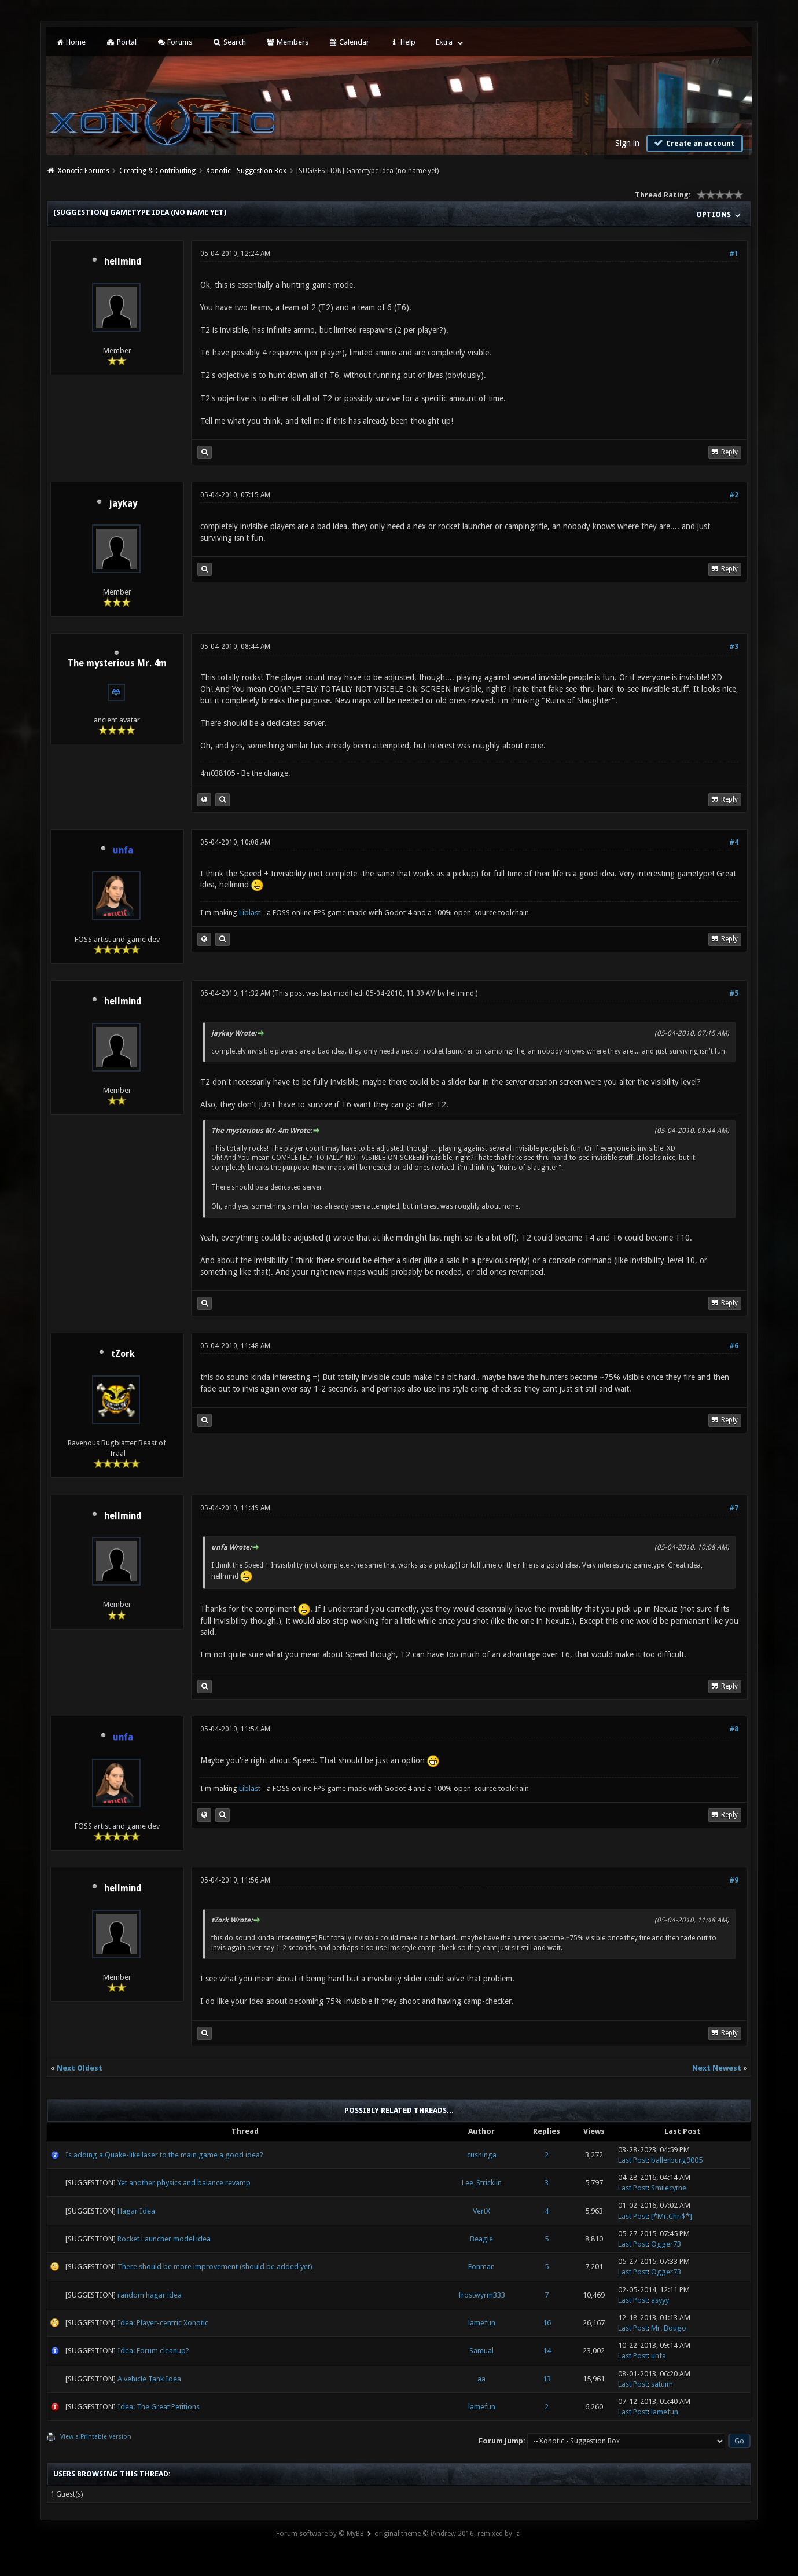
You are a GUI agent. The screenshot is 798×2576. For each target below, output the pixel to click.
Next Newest (716, 2068)
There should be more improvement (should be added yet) (214, 2266)
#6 (733, 1346)
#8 (733, 1729)
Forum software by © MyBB (320, 2534)
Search (228, 42)
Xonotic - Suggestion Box (246, 171)
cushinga (482, 2155)
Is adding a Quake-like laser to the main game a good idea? (164, 2155)
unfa (658, 2355)
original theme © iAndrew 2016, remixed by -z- (448, 2534)
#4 (733, 842)
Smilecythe (668, 2188)
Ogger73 (666, 2244)
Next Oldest (79, 2068)
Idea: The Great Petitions (158, 2406)
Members (287, 42)
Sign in (627, 143)
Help (402, 42)
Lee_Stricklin (482, 2182)
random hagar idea (149, 2295)
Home (71, 42)
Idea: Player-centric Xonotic (162, 2322)
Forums (174, 42)
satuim (662, 2384)
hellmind (123, 261)
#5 (733, 993)
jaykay (123, 503)
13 (547, 2379)
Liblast (250, 912)
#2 (733, 495)
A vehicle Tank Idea (149, 2379)
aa (481, 2379)
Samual (481, 2350)
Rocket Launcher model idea (164, 2238)
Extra (444, 42)
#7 (733, 1508)
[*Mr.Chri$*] (671, 2216)
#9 (733, 1880)
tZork (123, 1354)
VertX (481, 2211)
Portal (121, 42)
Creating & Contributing (157, 171)
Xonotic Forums (83, 171)
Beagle (481, 2238)
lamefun (481, 2322)
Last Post (633, 2160)
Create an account (693, 143)
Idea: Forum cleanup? (153, 2350)
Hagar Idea (136, 2211)
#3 (733, 647)
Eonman (481, 2266)
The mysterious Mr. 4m (117, 663)
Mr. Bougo (668, 2328)
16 (547, 2322)
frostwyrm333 (481, 2295)
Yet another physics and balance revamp (184, 2182)
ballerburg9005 (677, 2160)
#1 (733, 253)
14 (547, 2350)
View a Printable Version (95, 2437)
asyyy (660, 2300)
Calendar (349, 42)
